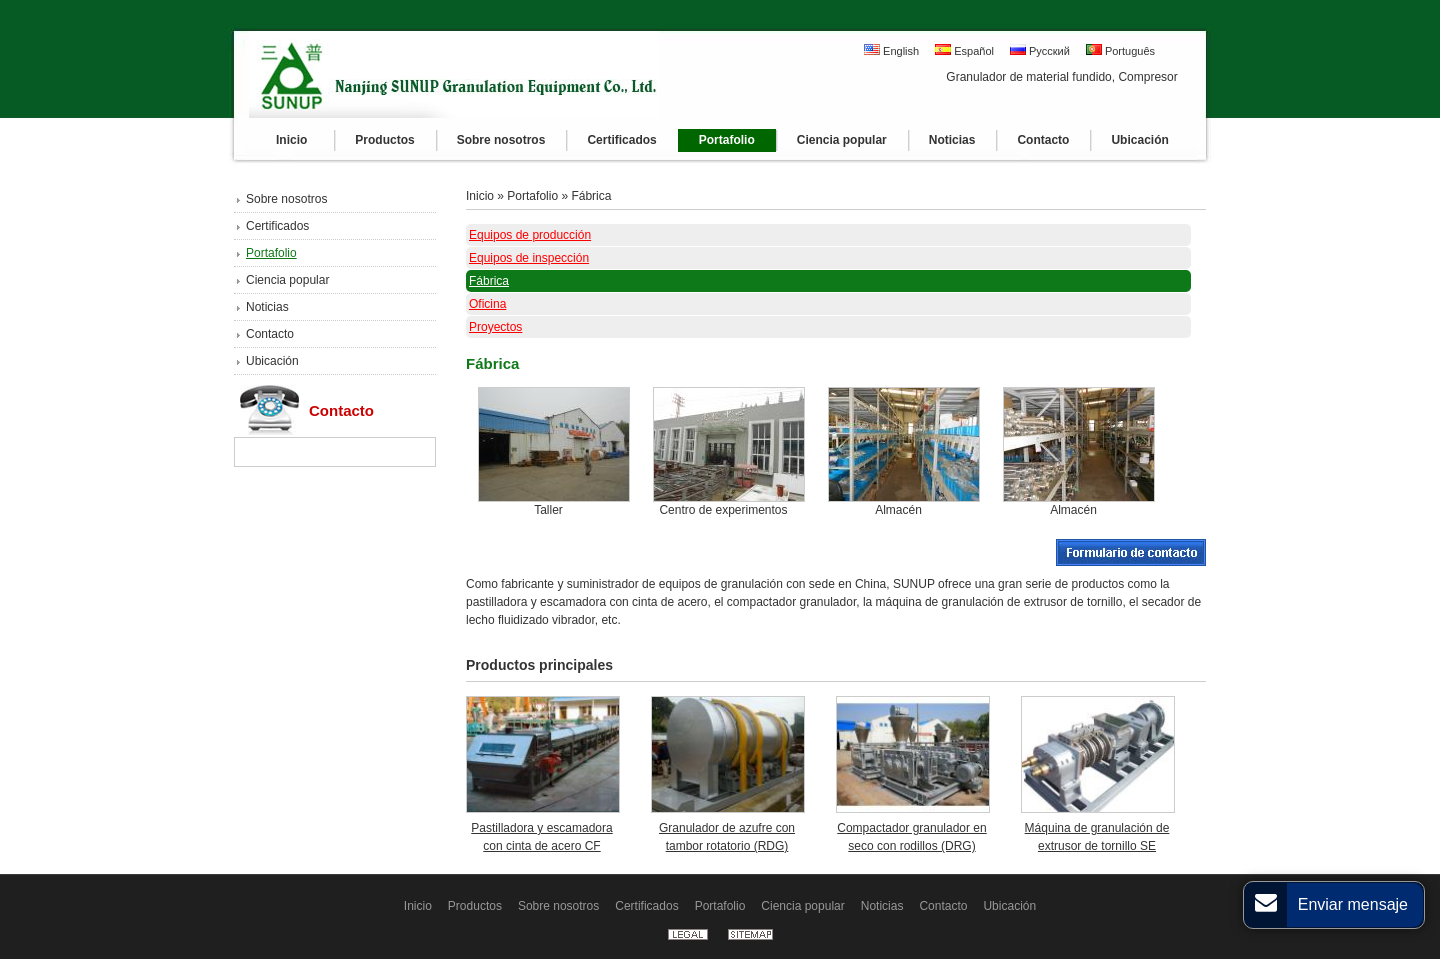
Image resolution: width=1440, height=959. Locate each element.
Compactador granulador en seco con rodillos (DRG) (911, 837)
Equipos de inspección (529, 258)
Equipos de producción (530, 235)
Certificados (277, 226)
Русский (1040, 50)
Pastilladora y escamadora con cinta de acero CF (541, 837)
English (891, 50)
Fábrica (591, 196)
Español (964, 50)
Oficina (487, 304)
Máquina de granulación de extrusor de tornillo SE (1097, 837)
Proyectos (495, 327)
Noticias (267, 307)
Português (1120, 50)
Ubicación (272, 361)
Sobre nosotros (286, 199)
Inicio (480, 196)
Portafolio (271, 253)
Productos (475, 906)
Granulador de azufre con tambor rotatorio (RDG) (727, 837)
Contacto (270, 334)
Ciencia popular (287, 280)
